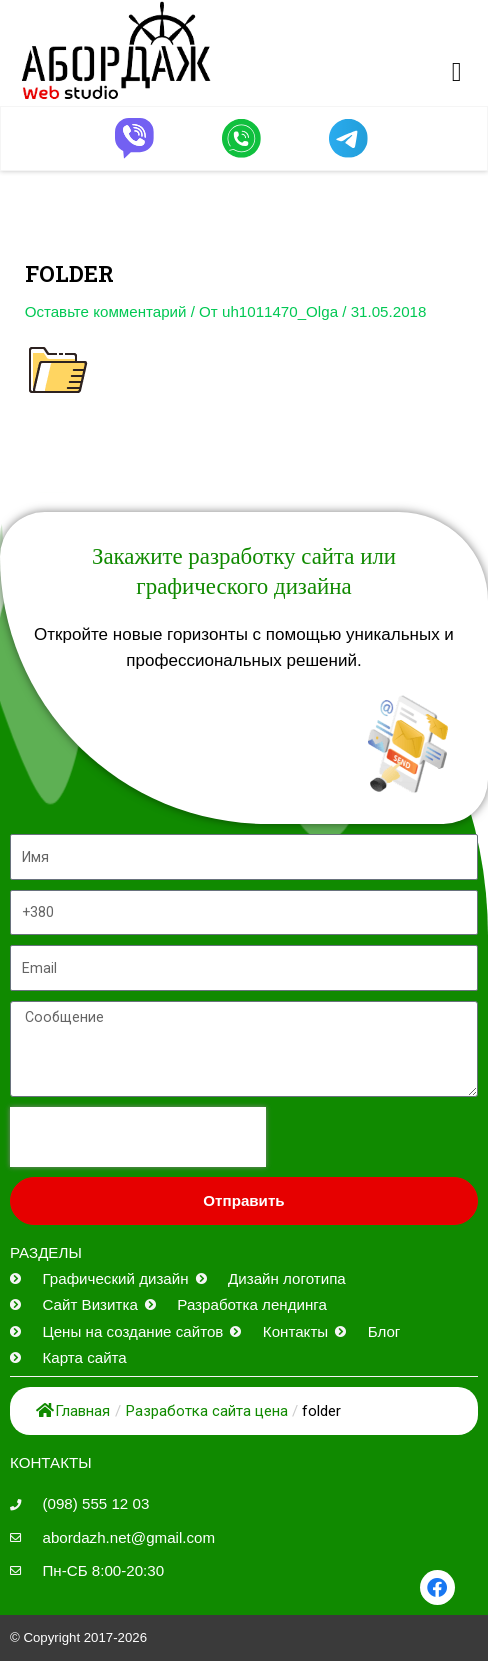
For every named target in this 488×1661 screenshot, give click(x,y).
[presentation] (138, 1137)
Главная (73, 1411)
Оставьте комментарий (106, 311)
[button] (457, 73)
